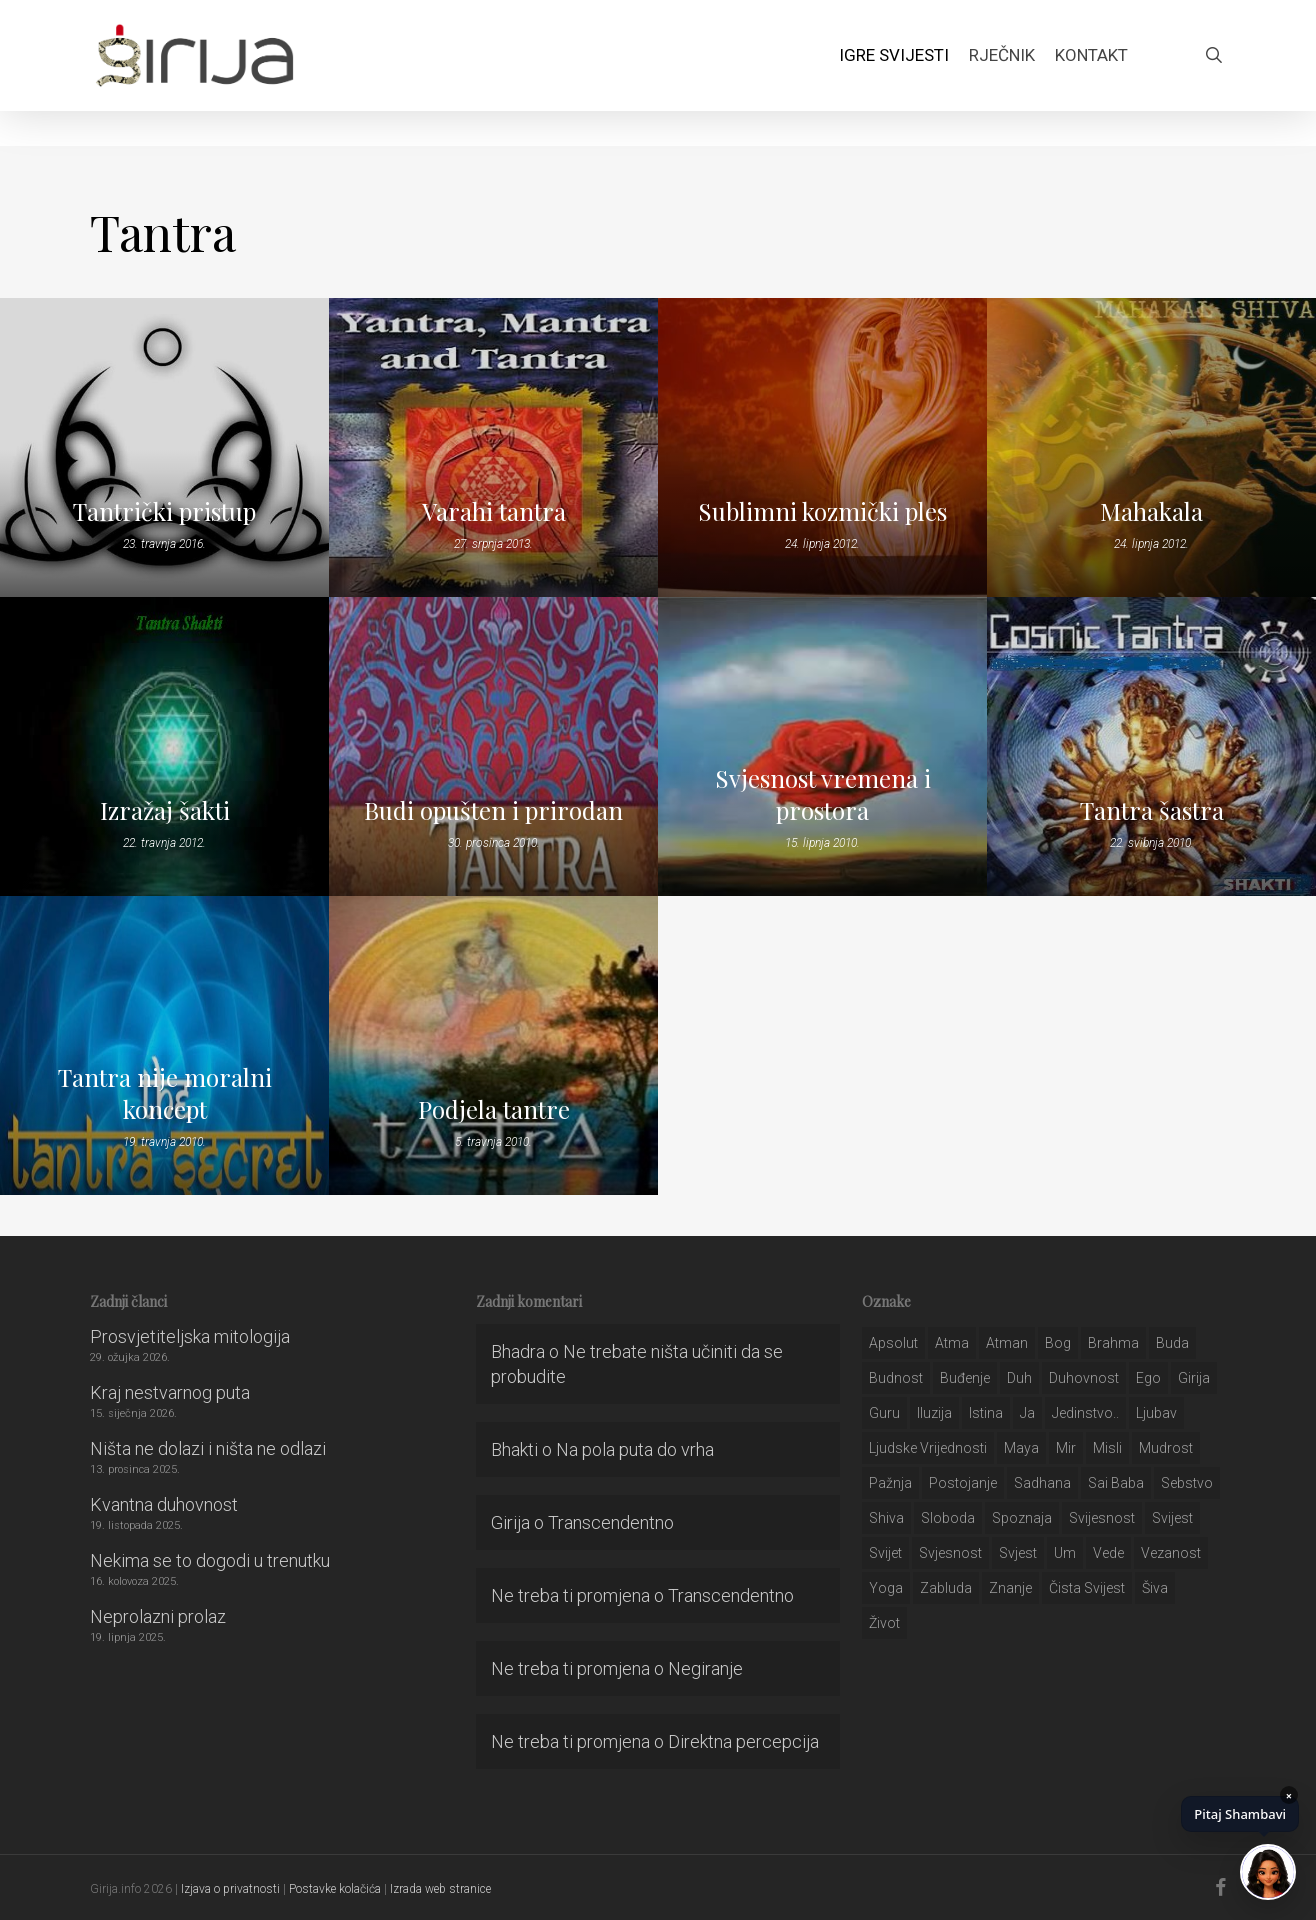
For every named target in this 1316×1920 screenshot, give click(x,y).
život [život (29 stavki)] (884, 1623)
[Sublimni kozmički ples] (822, 447)
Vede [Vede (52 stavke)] (1108, 1553)
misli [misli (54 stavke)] (1107, 1448)
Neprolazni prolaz (158, 1616)
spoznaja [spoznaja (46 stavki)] (1022, 1518)
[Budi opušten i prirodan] (493, 746)
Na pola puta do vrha (635, 1449)
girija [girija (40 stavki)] (1194, 1378)
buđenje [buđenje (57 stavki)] (965, 1378)
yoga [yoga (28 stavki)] (886, 1588)
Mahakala (1151, 511)
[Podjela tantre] (493, 1045)
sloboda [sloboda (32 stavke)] (948, 1518)
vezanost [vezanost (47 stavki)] (1171, 1553)
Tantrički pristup (164, 511)
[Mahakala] (1151, 447)
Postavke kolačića (335, 1889)
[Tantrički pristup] (164, 447)
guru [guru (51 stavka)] (884, 1413)
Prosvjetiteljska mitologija (190, 1336)
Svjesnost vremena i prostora (823, 794)
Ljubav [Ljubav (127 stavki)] (1156, 1413)
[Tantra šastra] (1151, 746)
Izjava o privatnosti (230, 1889)
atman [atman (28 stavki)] (1007, 1343)
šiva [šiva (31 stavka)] (1155, 1588)
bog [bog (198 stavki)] (1058, 1343)
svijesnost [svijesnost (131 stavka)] (1102, 1518)
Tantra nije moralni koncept (165, 1093)
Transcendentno (611, 1522)
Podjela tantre (494, 1109)
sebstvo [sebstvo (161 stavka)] (1187, 1483)
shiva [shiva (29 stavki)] (886, 1518)
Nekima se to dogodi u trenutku (210, 1560)
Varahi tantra (494, 511)
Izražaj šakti (165, 810)
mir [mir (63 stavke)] (1066, 1448)
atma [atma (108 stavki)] (952, 1343)
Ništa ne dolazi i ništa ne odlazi (208, 1448)
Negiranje (705, 1668)
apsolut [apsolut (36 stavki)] (893, 1343)
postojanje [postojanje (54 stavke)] (963, 1483)
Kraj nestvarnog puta (170, 1392)
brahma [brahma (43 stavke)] (1113, 1343)
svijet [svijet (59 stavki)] (885, 1553)
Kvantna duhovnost (164, 1504)
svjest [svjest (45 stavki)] (1018, 1553)
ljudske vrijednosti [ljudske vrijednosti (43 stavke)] (928, 1448)
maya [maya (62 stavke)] (1021, 1448)
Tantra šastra (1152, 810)
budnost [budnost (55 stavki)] (896, 1378)
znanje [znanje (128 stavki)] (1010, 1588)
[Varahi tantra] (493, 447)
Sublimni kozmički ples (822, 511)
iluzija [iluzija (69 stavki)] (934, 1413)
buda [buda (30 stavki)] (1172, 1343)
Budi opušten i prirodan (493, 810)
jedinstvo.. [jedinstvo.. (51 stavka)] (1085, 1413)
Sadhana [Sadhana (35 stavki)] (1042, 1483)
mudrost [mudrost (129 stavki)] (1166, 1448)
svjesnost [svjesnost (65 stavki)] (950, 1553)
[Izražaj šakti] (164, 746)
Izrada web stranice (440, 1889)
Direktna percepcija (743, 1741)
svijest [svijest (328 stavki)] (1172, 1518)
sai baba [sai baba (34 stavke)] (1116, 1483)
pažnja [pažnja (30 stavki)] (890, 1483)
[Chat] (1268, 1872)
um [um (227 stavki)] (1065, 1553)
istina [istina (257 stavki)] (986, 1413)
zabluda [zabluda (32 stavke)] (946, 1588)
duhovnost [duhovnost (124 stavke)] (1084, 1378)
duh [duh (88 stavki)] (1019, 1378)
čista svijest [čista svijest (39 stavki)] (1087, 1588)
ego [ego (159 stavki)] (1148, 1378)
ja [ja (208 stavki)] (1027, 1413)
